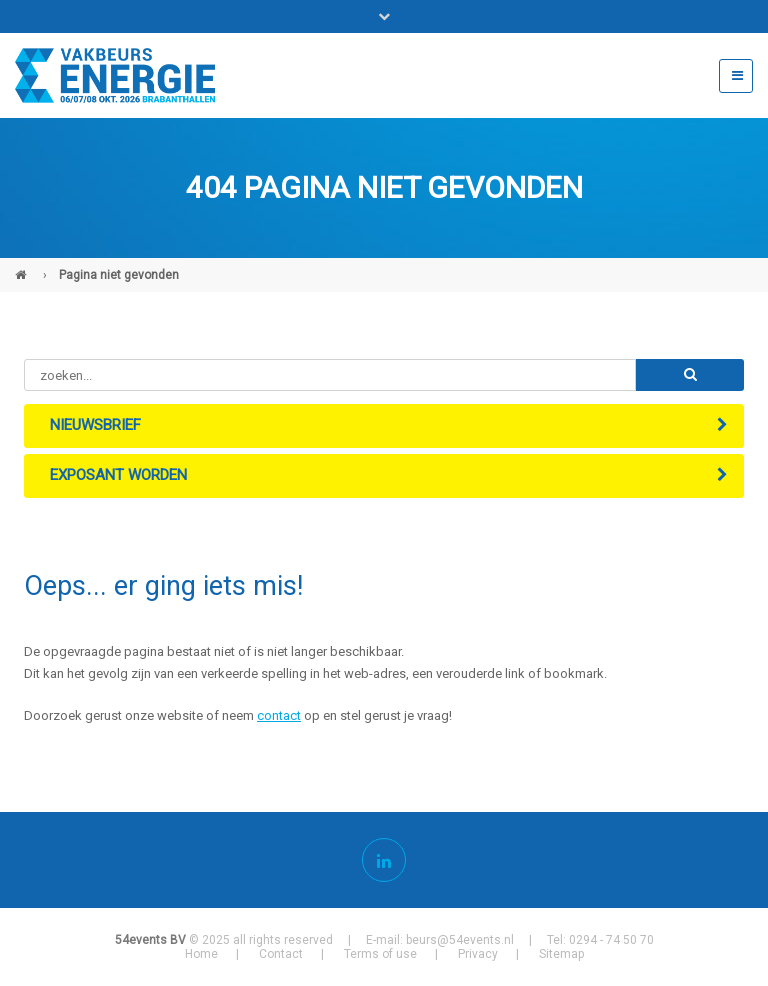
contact (279, 715)
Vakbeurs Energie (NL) (23, 267)
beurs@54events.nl (460, 940)
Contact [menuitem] (281, 954)
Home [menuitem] (201, 954)
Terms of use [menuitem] (380, 954)
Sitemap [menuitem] (561, 954)
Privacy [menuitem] (478, 954)
